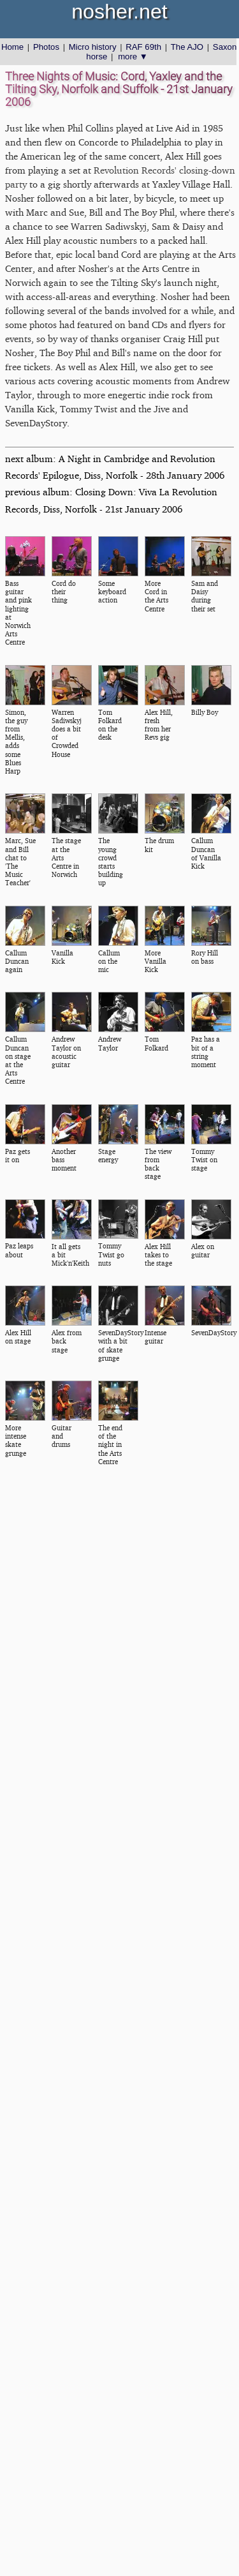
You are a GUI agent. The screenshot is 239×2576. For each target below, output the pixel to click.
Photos (46, 47)
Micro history (93, 47)
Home (12, 47)
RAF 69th (143, 47)
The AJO (187, 47)
